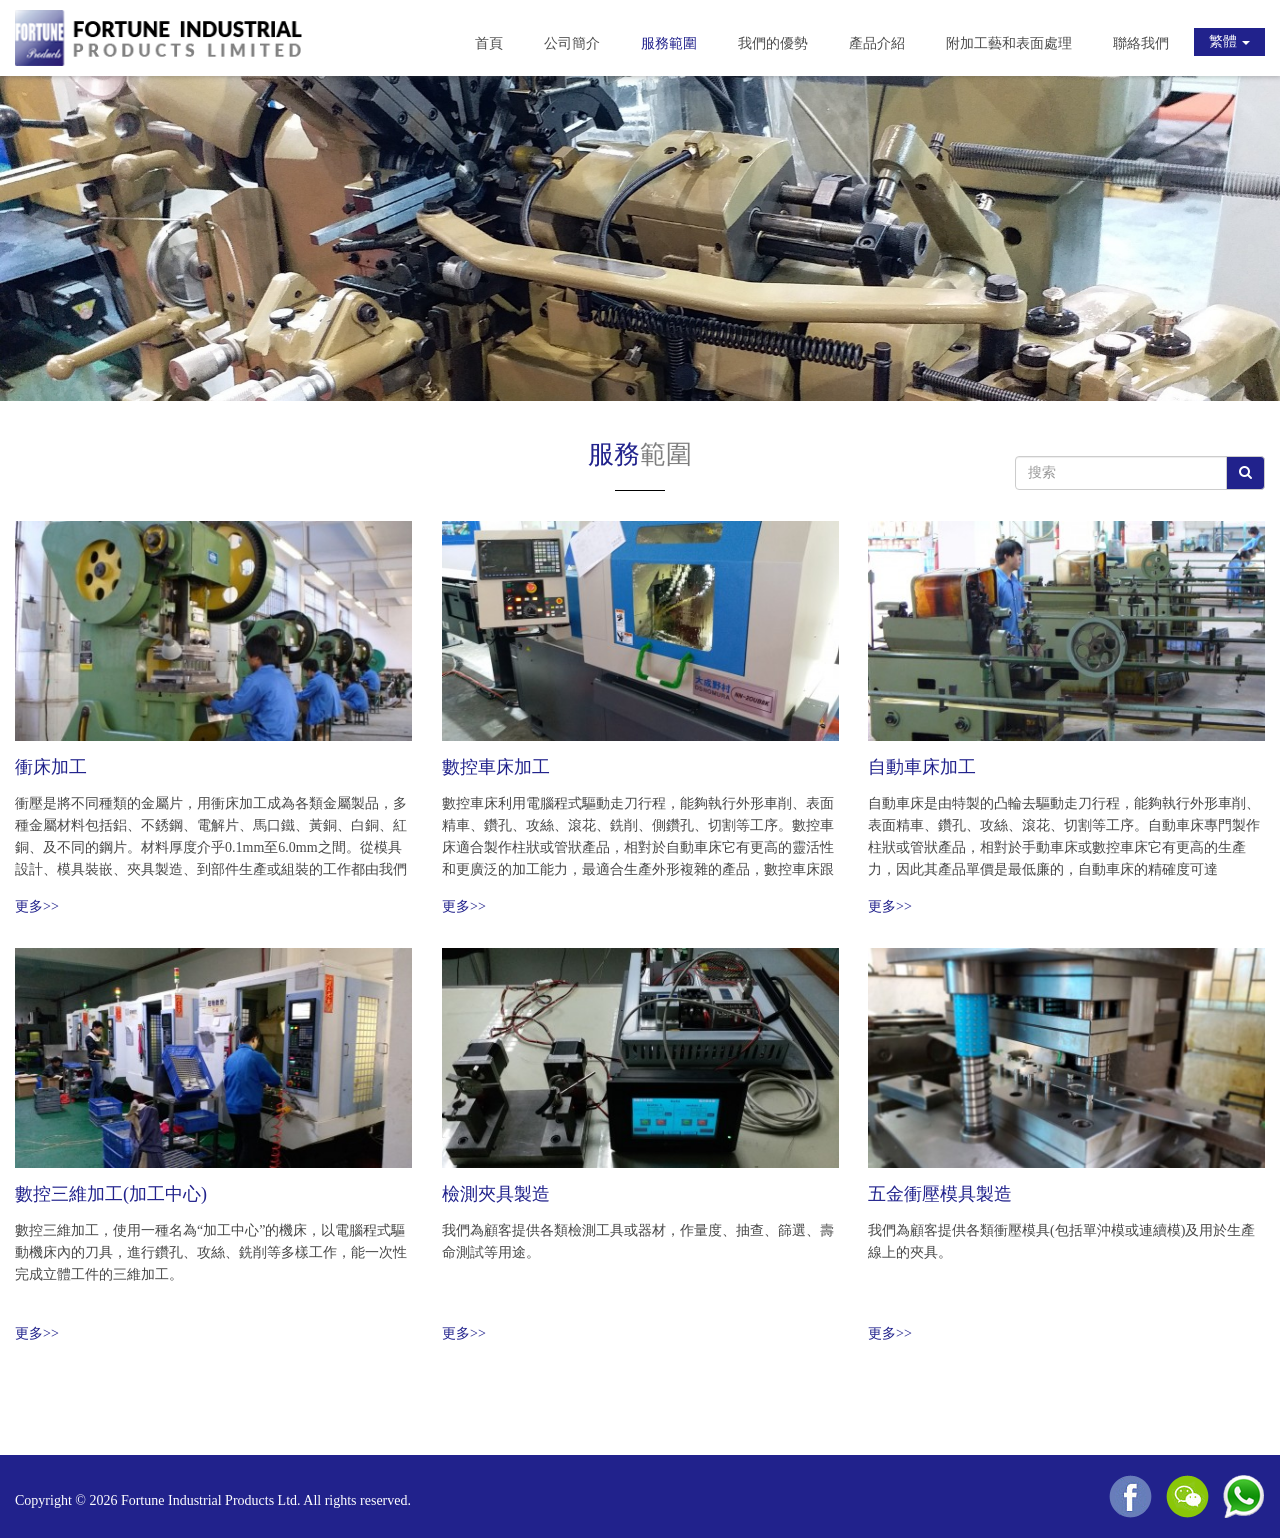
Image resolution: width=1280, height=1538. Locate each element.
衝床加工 (51, 767)
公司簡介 (572, 43)
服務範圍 (669, 43)
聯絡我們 (1141, 43)
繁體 (1230, 41)
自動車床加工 (922, 767)
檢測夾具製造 (496, 1194)
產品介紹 (877, 43)
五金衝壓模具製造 (940, 1194)
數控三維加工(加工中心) (111, 1194)
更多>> (37, 906)
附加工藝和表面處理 (1009, 43)
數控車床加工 (496, 767)
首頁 (489, 43)
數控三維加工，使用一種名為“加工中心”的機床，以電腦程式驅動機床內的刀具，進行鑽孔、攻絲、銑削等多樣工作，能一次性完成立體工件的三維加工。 (211, 1252)
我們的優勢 (773, 43)
